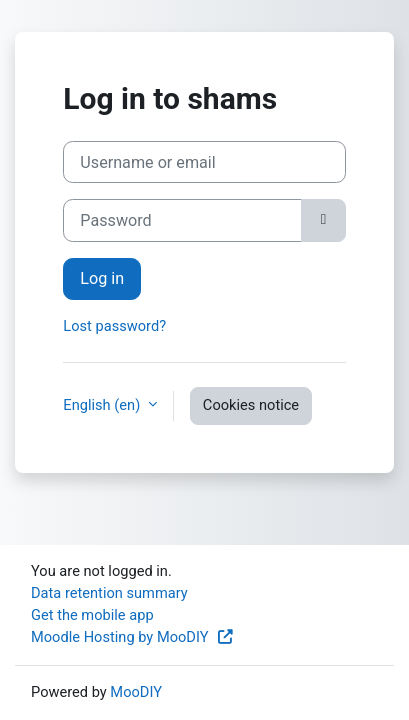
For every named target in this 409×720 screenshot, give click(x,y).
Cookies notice (251, 405)
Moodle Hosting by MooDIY (132, 637)
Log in (102, 278)
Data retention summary (109, 593)
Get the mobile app (92, 615)
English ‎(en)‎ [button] (103, 405)
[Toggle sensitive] (323, 220)
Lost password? (114, 326)
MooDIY (136, 692)
